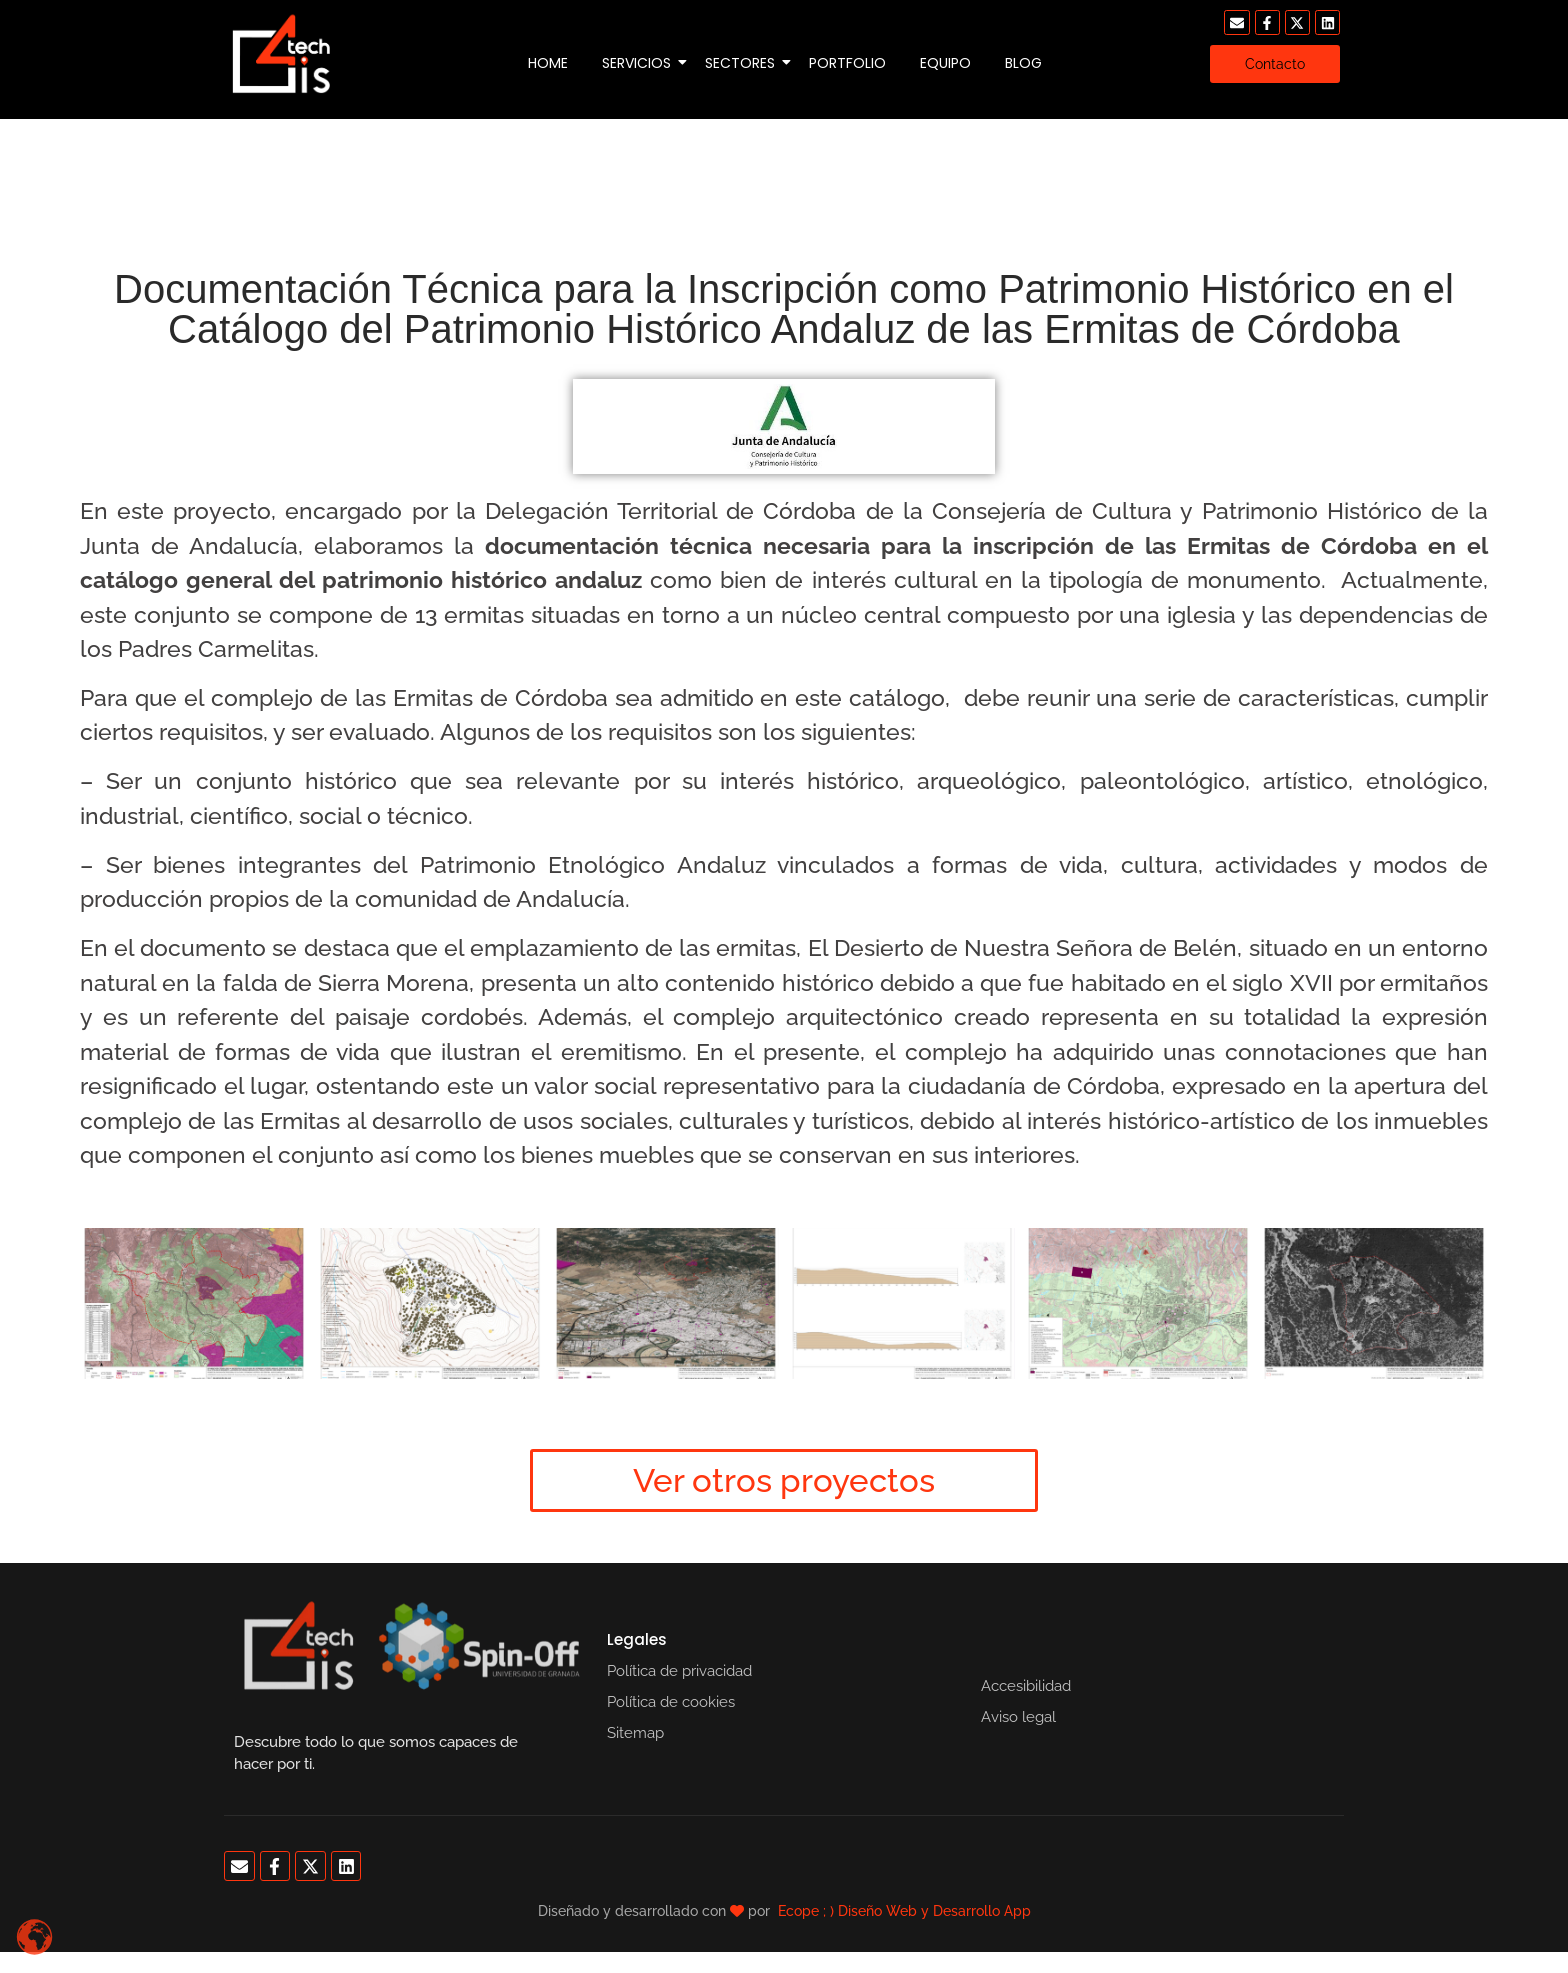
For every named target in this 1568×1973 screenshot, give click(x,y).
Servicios (640, 63)
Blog (1023, 63)
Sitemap (635, 1733)
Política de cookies (671, 1702)
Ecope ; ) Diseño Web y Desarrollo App (904, 1911)
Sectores (743, 63)
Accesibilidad (1026, 1686)
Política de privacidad (679, 1671)
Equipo (945, 63)
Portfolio (847, 63)
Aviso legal (1018, 1717)
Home (548, 63)
